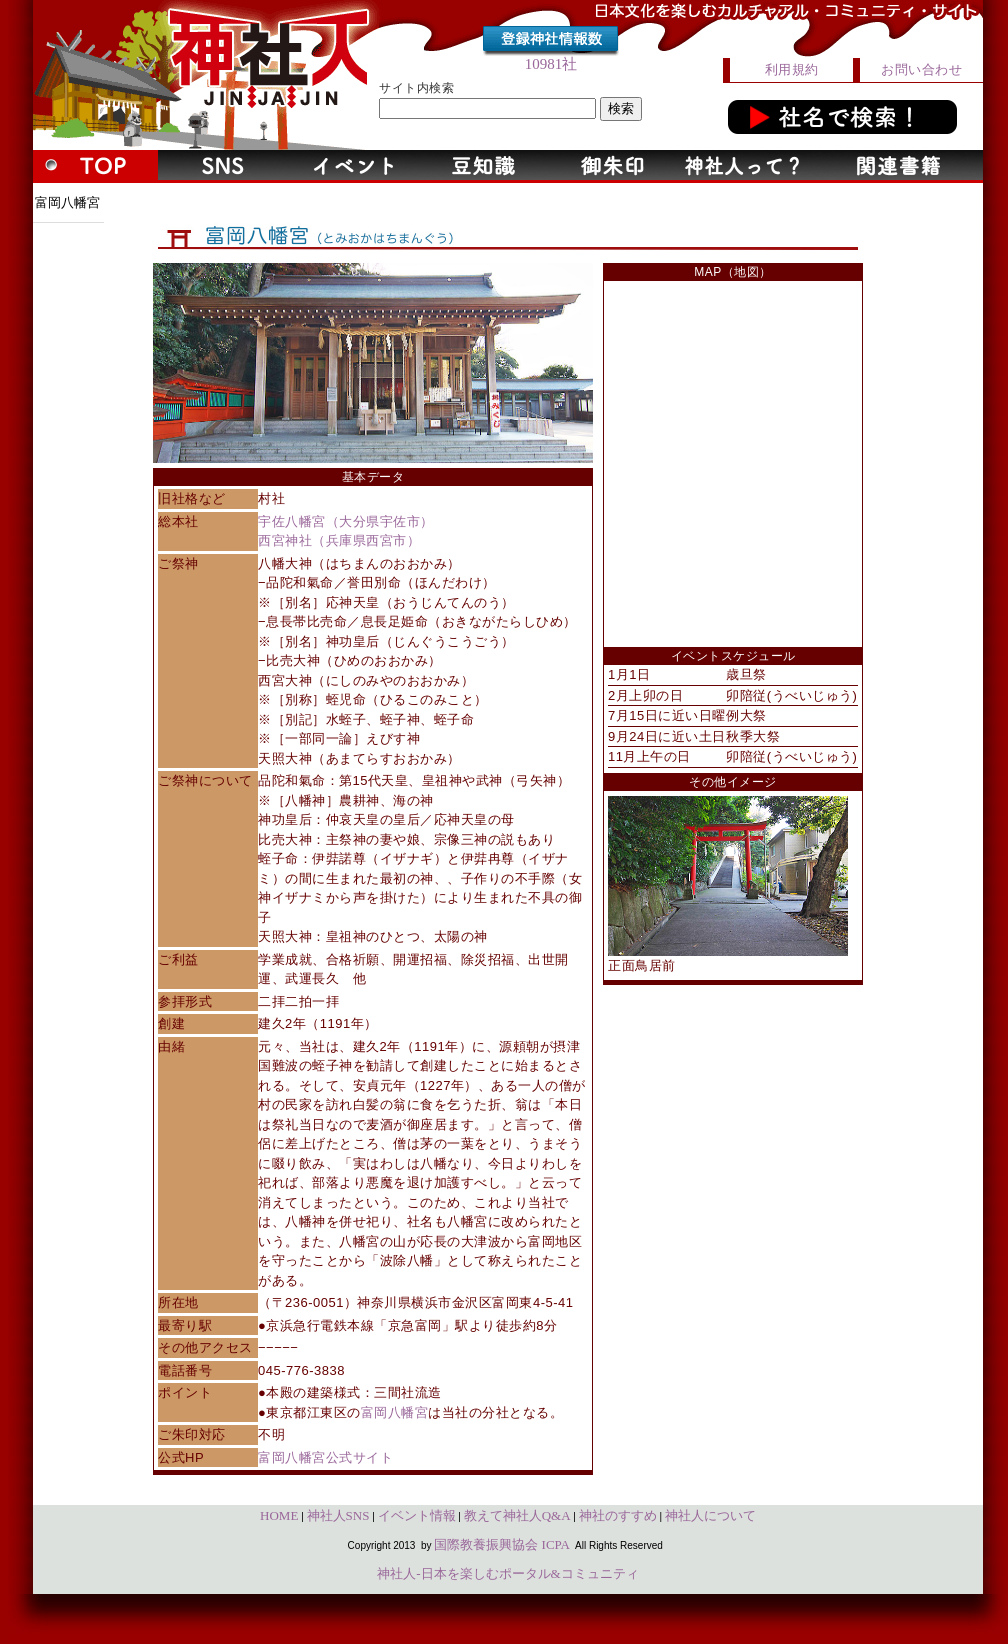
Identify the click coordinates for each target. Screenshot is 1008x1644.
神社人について (710, 1515)
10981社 (551, 64)
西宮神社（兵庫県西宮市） (339, 540)
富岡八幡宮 (395, 1412)
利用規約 (792, 69)
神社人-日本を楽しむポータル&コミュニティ (507, 1573)
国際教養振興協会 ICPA (502, 1544)
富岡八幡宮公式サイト (325, 1457)
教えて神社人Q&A (517, 1515)
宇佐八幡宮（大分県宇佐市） (346, 521)
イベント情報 (417, 1515)
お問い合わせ (921, 69)
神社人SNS (338, 1515)
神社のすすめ (618, 1515)
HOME (279, 1515)
